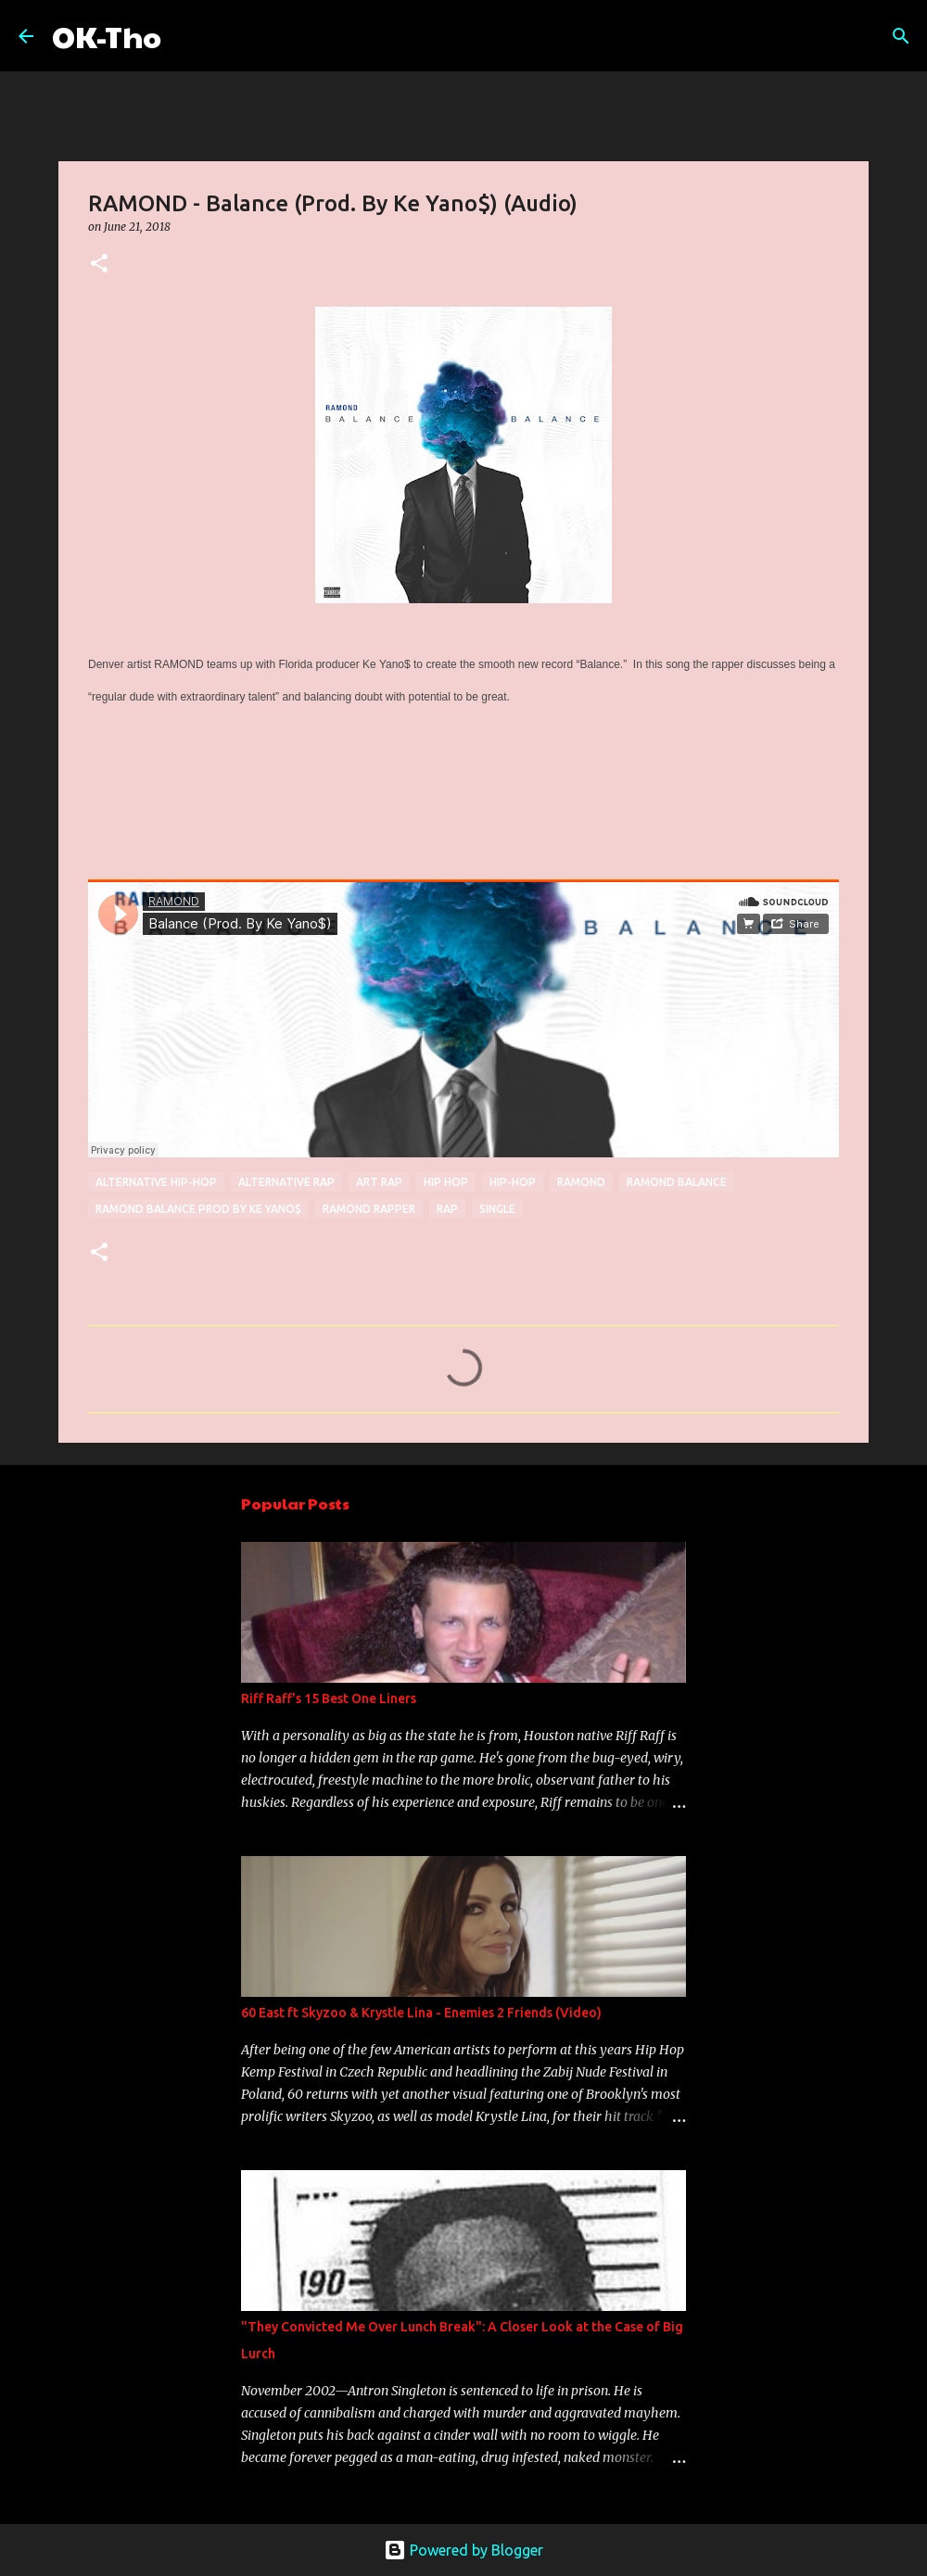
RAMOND (581, 1182)
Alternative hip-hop (156, 1182)
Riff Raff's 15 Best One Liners (328, 1698)
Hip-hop (512, 1182)
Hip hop (446, 1182)
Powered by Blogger (463, 2550)
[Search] (187, 36)
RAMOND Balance (677, 1182)
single (497, 1209)
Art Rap (379, 1182)
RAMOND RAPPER (369, 1209)
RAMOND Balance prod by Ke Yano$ (198, 1209)
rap (447, 1209)
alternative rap (286, 1182)
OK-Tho (106, 36)
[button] (99, 264)
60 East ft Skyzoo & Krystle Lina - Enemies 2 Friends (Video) (421, 2012)
